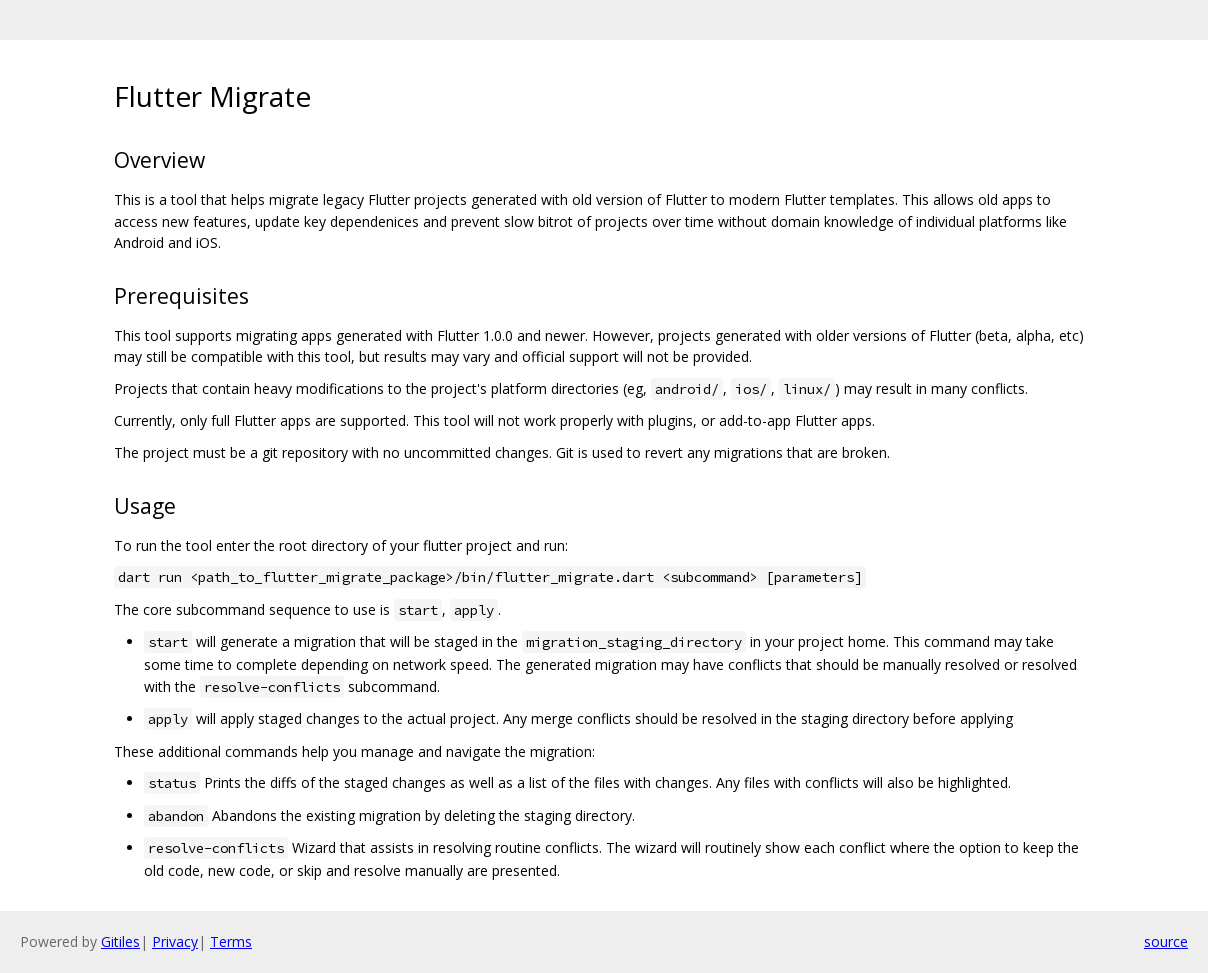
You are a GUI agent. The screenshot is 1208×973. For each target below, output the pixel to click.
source (1166, 941)
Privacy (175, 941)
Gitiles (120, 941)
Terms (231, 941)
